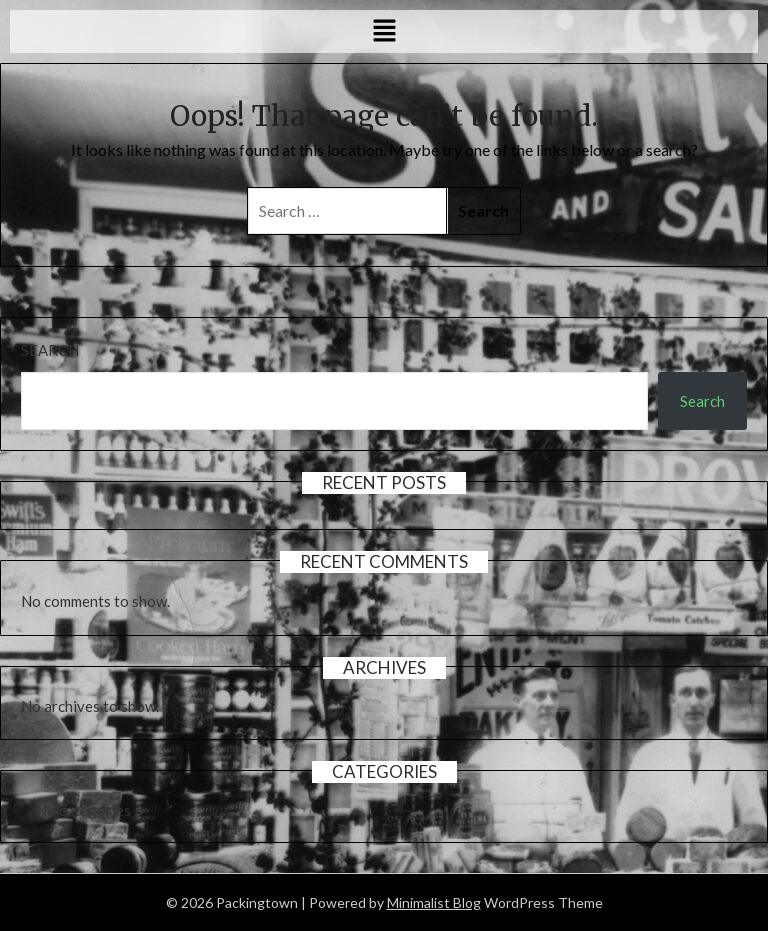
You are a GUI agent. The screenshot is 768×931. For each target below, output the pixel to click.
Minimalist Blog (434, 902)
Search (50, 350)
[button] (384, 31)
